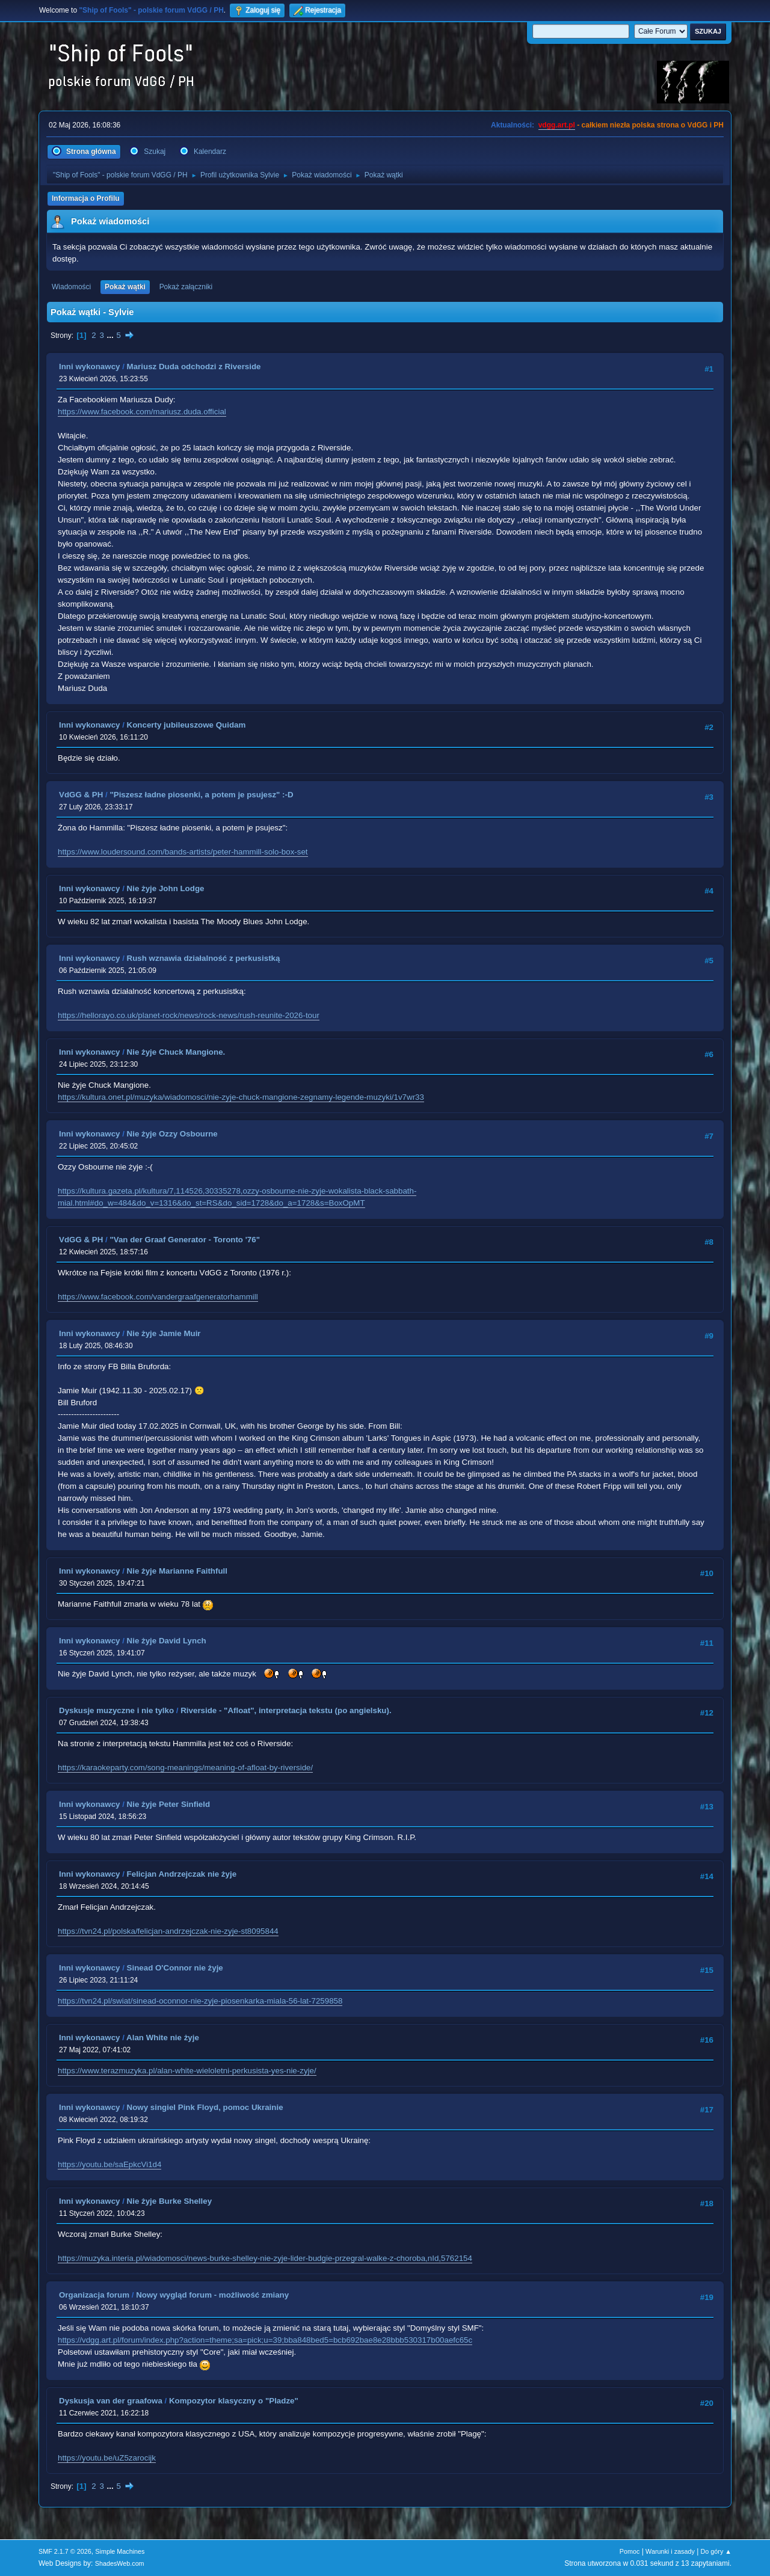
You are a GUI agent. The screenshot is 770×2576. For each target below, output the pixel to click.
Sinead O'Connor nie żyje (175, 1967)
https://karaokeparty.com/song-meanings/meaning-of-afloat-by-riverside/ (185, 1767)
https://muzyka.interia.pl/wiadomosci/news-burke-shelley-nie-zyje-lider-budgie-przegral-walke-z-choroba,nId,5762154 (265, 2258)
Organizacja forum (94, 2294)
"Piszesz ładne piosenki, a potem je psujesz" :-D (201, 794)
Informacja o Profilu (86, 198)
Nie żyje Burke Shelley (169, 2201)
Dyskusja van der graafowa (110, 2400)
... (111, 335)
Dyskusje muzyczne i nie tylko (116, 1710)
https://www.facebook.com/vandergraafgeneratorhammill (158, 1296)
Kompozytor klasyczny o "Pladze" (233, 2400)
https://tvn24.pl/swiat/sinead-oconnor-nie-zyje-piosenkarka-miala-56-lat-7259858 (200, 2000)
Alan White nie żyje (162, 2037)
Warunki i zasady (670, 2551)
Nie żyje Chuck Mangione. (176, 1051)
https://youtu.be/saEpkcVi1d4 (109, 2164)
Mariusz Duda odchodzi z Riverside (194, 366)
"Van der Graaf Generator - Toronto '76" (184, 1239)
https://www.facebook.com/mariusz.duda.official (142, 411)
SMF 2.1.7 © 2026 (64, 2551)
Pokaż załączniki (186, 287)
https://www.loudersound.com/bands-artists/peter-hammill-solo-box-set (183, 851)
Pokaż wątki (125, 287)
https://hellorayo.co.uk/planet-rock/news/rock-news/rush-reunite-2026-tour (188, 1015)
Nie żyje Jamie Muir (164, 1333)
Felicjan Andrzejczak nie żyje (181, 1873)
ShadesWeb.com (119, 2563)
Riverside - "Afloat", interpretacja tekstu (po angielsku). (285, 1710)
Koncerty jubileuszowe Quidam (186, 724)
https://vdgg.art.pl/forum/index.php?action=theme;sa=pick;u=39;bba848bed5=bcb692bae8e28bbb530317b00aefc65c (265, 2339)
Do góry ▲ (716, 2551)
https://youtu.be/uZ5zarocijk (107, 2457)
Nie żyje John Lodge (166, 888)
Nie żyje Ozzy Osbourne (172, 1133)
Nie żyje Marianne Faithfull (177, 1570)
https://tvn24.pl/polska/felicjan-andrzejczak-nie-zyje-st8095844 (168, 1931)
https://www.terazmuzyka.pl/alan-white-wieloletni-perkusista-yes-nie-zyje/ (187, 2070)
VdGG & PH (81, 794)
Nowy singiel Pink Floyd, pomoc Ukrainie (205, 2107)
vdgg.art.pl (556, 125)
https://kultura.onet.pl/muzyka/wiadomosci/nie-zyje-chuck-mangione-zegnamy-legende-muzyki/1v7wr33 (241, 1097)
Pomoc (630, 2551)
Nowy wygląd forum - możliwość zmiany (212, 2294)
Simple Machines (119, 2551)
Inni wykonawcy (89, 366)
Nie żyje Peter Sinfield (169, 1804)
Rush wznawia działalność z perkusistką (203, 958)
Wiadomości (71, 287)
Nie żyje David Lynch (166, 1640)
